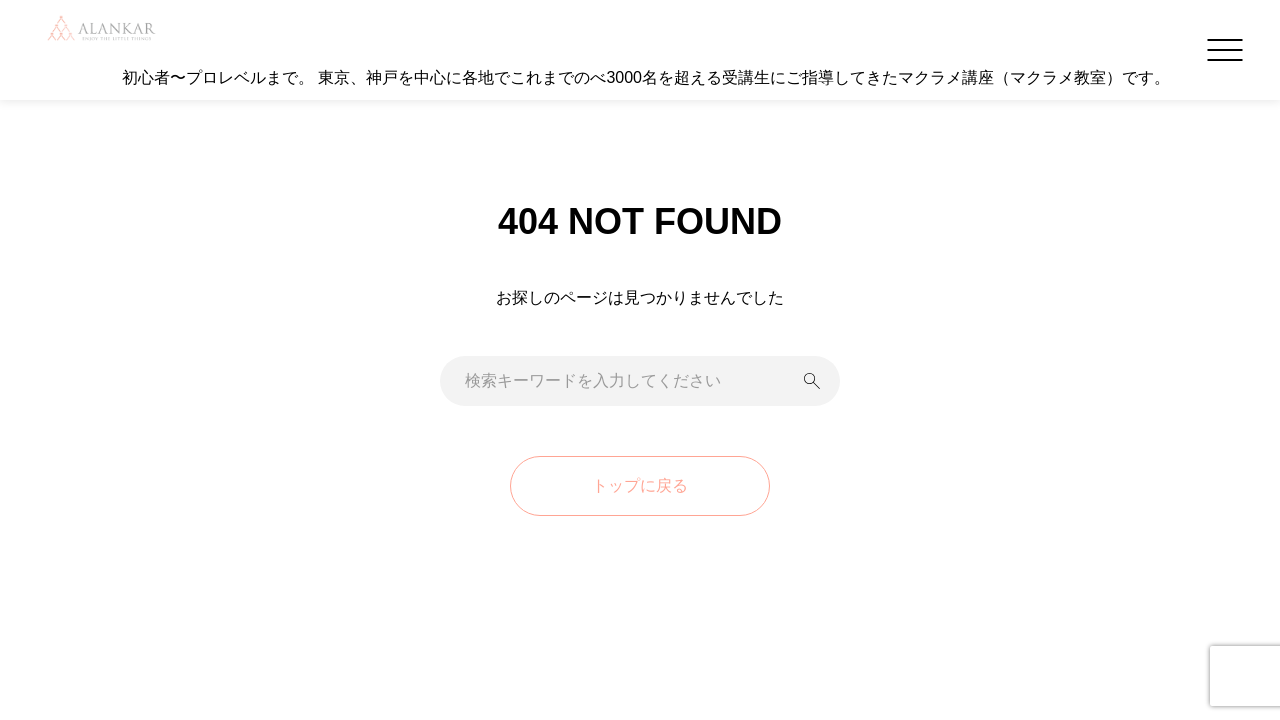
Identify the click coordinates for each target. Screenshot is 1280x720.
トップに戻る (640, 485)
